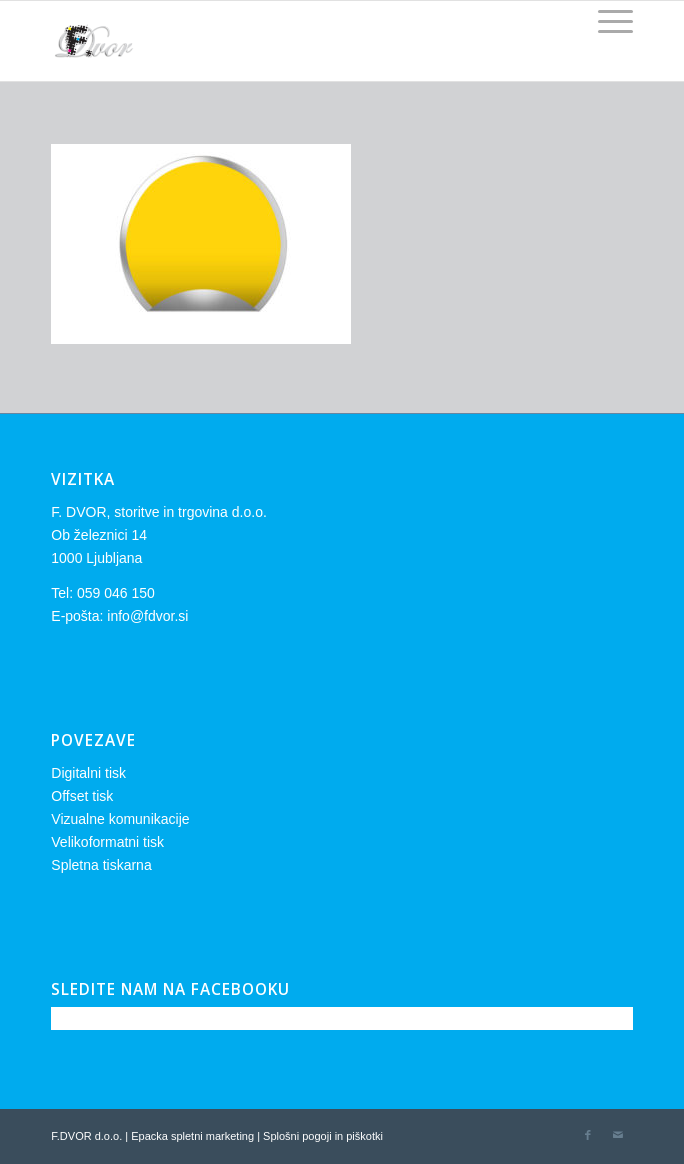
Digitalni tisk (88, 773)
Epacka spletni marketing (192, 1136)
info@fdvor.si (147, 616)
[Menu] (605, 21)
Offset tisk (82, 796)
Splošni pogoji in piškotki (323, 1136)
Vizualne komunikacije (120, 819)
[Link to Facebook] (588, 1135)
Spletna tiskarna (101, 865)
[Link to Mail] (618, 1135)
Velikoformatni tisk (107, 842)
